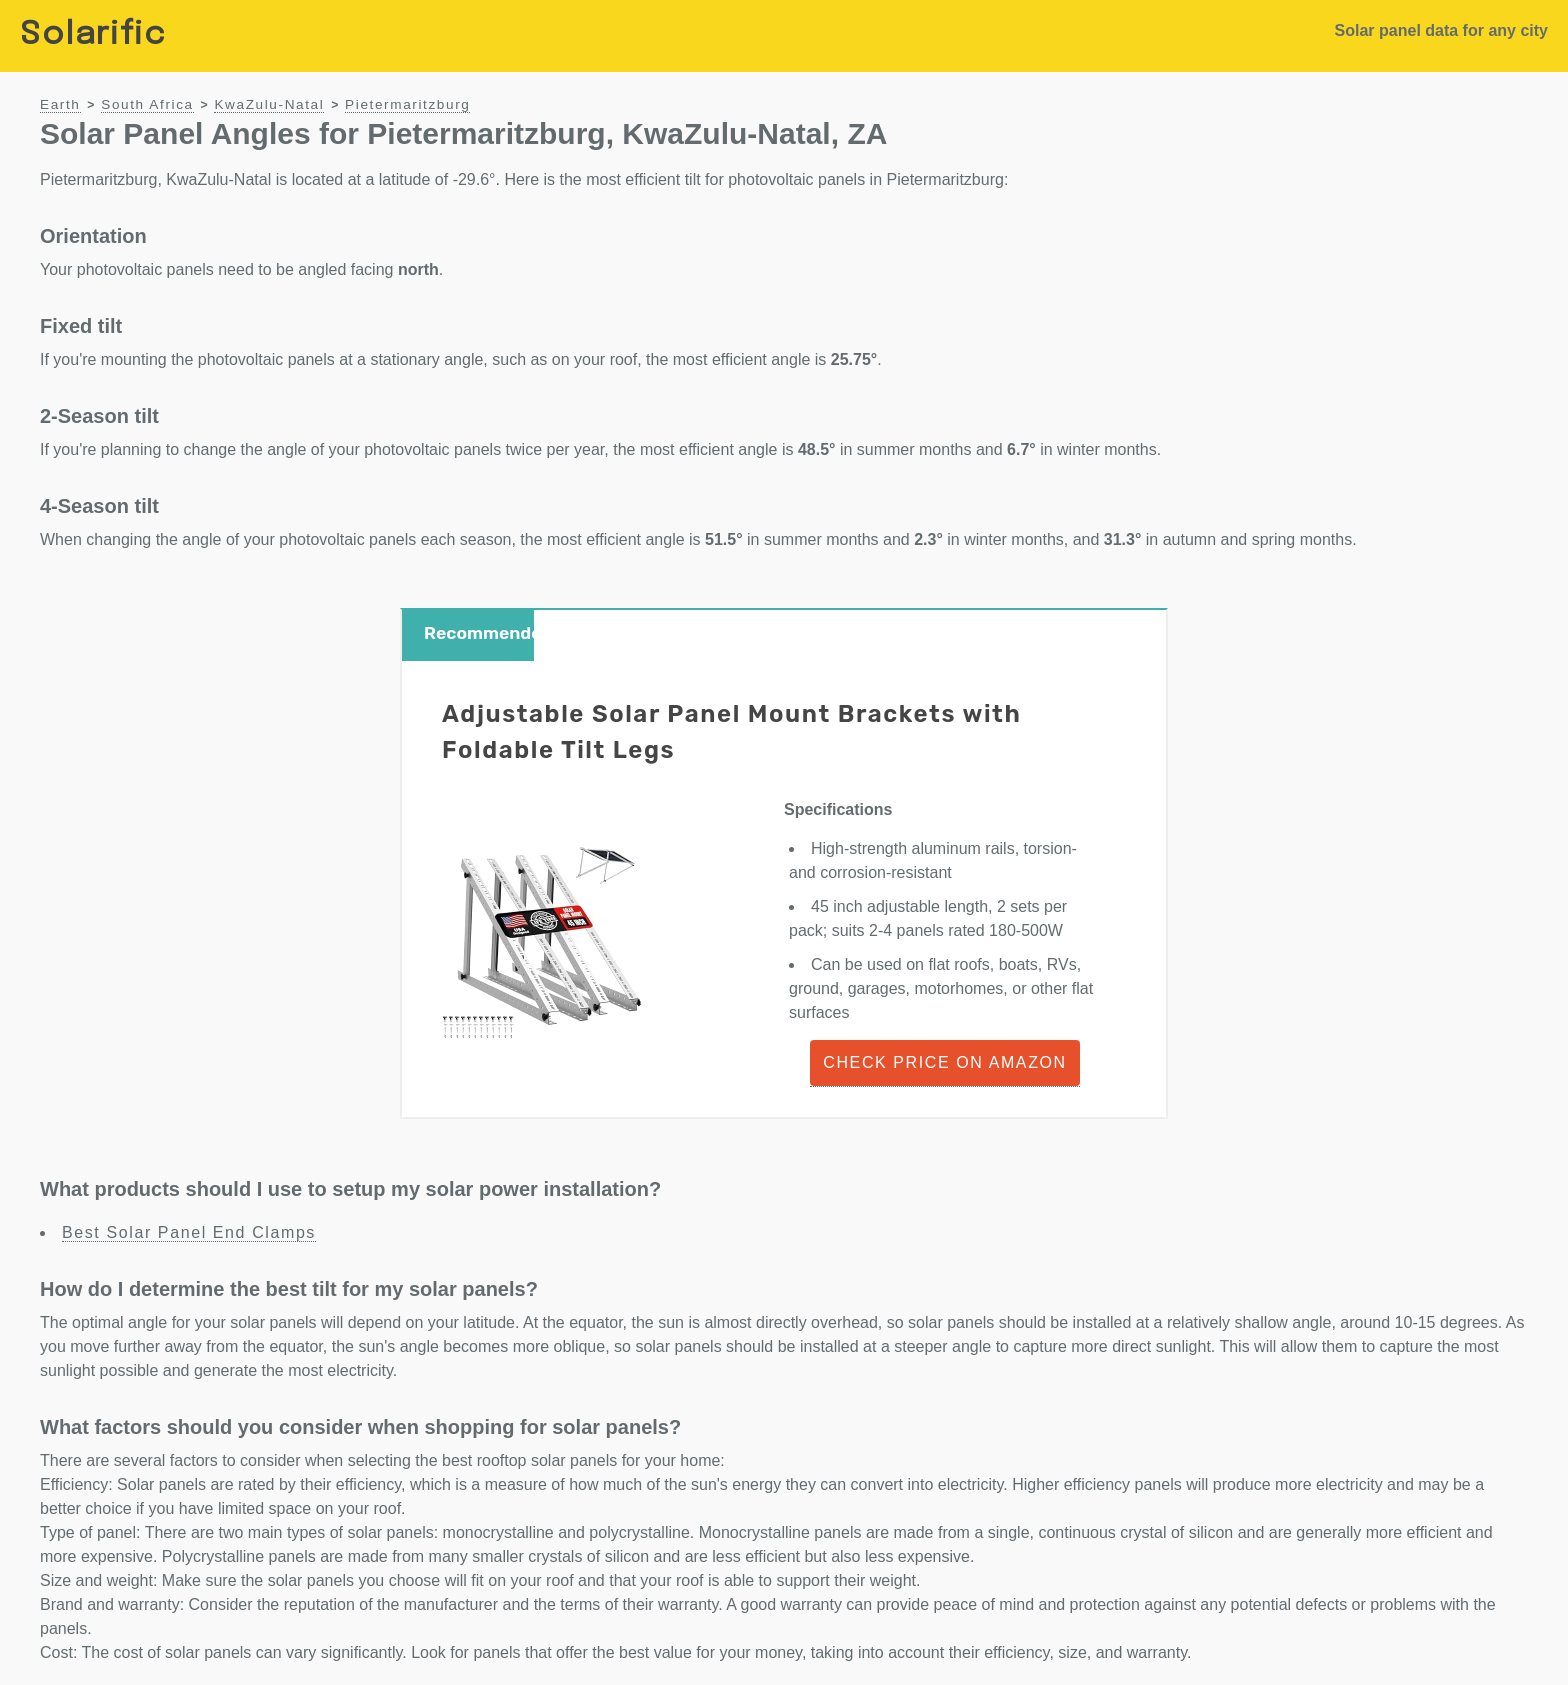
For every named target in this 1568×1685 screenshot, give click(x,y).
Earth (60, 104)
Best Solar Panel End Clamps (189, 1232)
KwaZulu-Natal (269, 104)
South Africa (147, 104)
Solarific (93, 35)
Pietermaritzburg (407, 104)
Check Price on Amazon (944, 1062)
